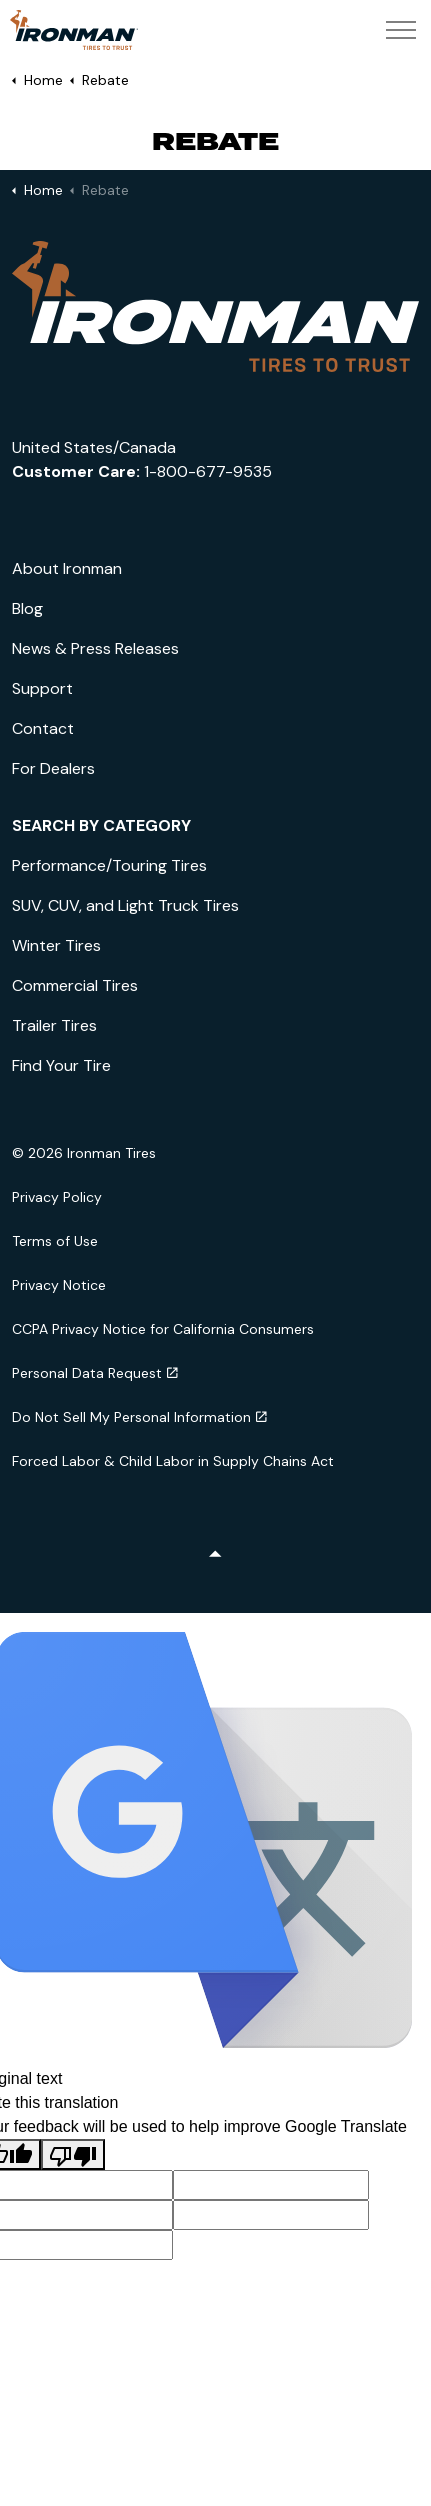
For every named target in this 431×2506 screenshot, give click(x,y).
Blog (27, 608)
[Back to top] (215, 1555)
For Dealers (53, 768)
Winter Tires (56, 945)
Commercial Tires (75, 985)
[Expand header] (401, 30)
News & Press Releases (95, 648)
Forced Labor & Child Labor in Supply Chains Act (173, 1461)
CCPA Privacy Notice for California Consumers (163, 1329)
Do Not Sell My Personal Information (139, 1417)
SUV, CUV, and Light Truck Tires (125, 905)
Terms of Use (55, 1241)
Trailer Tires (54, 1025)
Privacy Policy (57, 1197)
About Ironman (67, 568)
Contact (43, 728)
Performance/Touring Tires (109, 865)
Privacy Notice (59, 1285)
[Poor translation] (73, 2154)
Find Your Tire (61, 1065)
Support (42, 688)
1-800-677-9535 (208, 471)
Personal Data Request (95, 1373)
